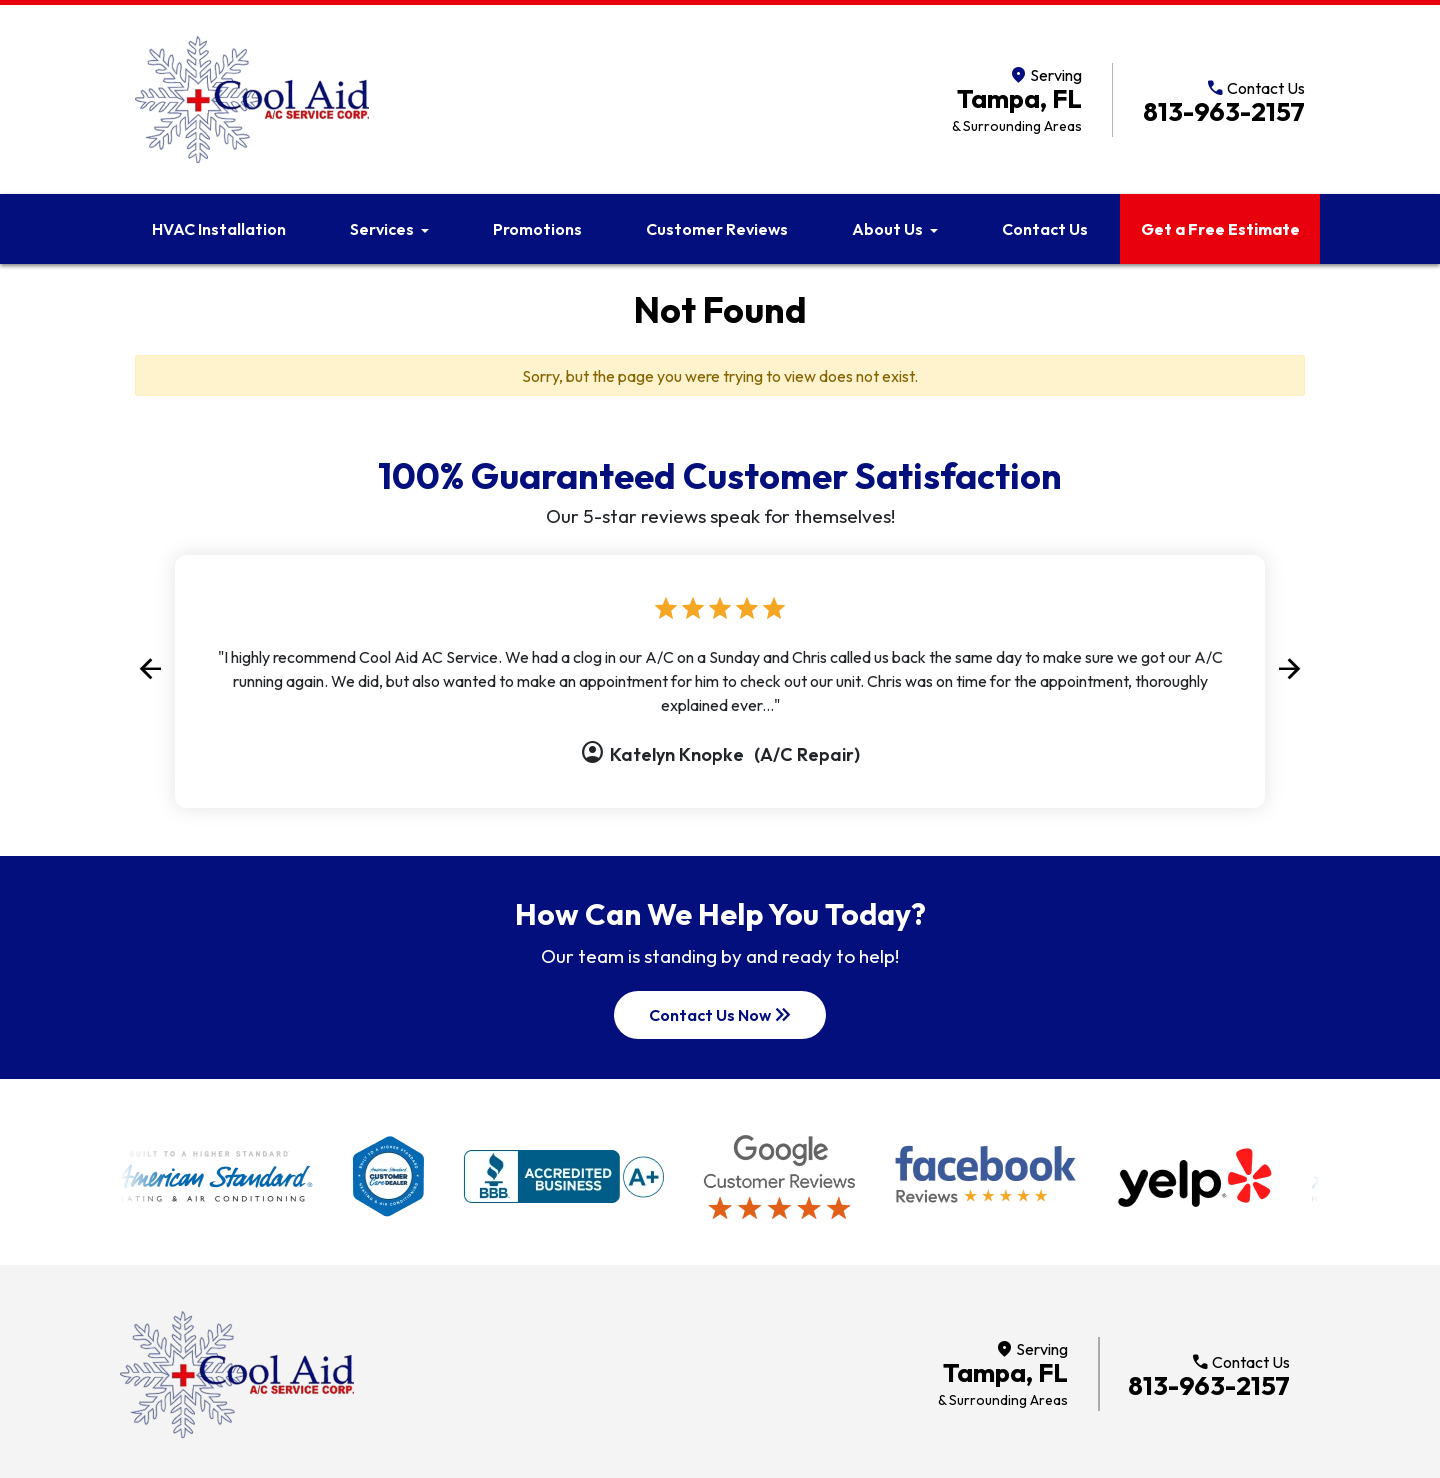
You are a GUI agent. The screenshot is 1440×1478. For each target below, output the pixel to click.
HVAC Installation (219, 229)
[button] (150, 669)
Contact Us (1045, 229)
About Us (887, 229)
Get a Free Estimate (1220, 229)
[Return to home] (237, 1374)
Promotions (537, 229)
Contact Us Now (722, 1015)
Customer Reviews (717, 229)
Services (382, 229)
